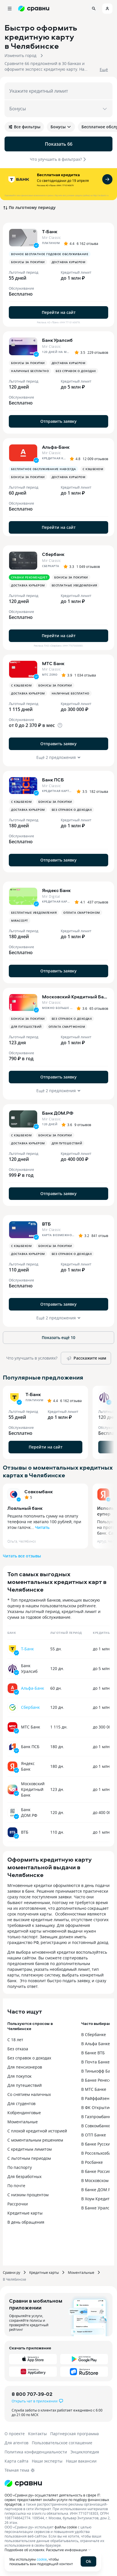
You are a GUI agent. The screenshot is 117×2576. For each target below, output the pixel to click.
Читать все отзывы (22, 1556)
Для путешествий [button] (26, 1027)
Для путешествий (24, 2085)
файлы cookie (66, 2527)
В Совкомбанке (95, 2125)
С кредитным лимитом (29, 2149)
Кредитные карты (25, 2213)
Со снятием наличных (29, 2094)
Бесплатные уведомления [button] (74, 585)
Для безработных (24, 2176)
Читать (42, 1527)
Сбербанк (30, 1707)
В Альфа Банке (95, 2043)
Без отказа (17, 2048)
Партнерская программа (74, 2433)
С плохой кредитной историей (37, 2131)
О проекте (15, 2433)
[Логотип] (23, 2483)
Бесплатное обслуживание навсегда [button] (43, 469)
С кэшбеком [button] (93, 469)
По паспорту (19, 2167)
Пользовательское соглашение (62, 2442)
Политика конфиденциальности (36, 2452)
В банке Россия (96, 2171)
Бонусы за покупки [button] (28, 262)
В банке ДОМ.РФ (97, 2189)
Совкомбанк (38, 1491)
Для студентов (21, 2103)
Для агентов (16, 2442)
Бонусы (61, 126)
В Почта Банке (95, 2062)
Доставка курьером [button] (68, 262)
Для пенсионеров (24, 2067)
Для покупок (19, 2076)
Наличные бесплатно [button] (30, 371)
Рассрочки (17, 2204)
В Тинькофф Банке (99, 2071)
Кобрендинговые (24, 2112)
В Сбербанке (93, 2034)
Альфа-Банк (32, 1688)
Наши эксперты (47, 2461)
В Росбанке (92, 2162)
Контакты (37, 2433)
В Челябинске (14, 2279)
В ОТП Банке (93, 2135)
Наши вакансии (81, 2461)
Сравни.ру (11, 2272)
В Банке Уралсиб (97, 2208)
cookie (42, 2559)
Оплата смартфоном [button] (81, 913)
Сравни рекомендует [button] (29, 577)
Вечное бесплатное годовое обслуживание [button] (49, 254)
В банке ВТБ (93, 2052)
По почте (16, 2185)
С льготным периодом (29, 2158)
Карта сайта (16, 2461)
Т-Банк (27, 1648)
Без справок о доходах (29, 2058)
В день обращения (25, 2222)
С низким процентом (28, 2194)
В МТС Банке (93, 2089)
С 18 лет (15, 2039)
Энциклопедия (84, 2452)
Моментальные (22, 2121)
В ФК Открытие (96, 2107)
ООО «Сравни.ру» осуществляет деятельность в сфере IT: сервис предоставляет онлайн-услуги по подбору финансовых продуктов (57, 2499)
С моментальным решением (35, 2140)
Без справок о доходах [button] (76, 371)
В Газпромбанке (97, 2116)
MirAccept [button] (19, 921)
